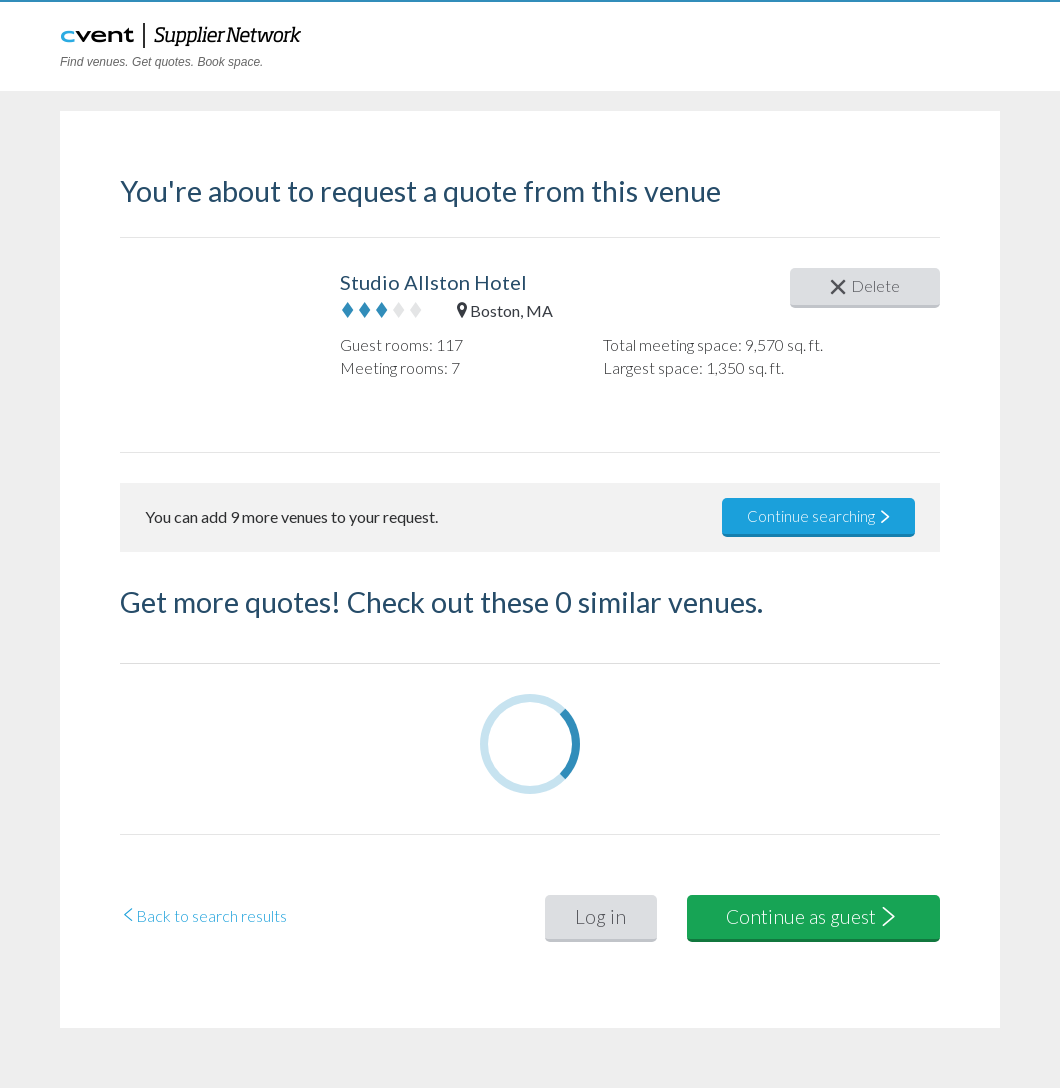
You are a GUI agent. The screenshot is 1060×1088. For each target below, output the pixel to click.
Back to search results (203, 915)
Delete (865, 285)
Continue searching (819, 516)
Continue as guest (813, 916)
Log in (600, 916)
